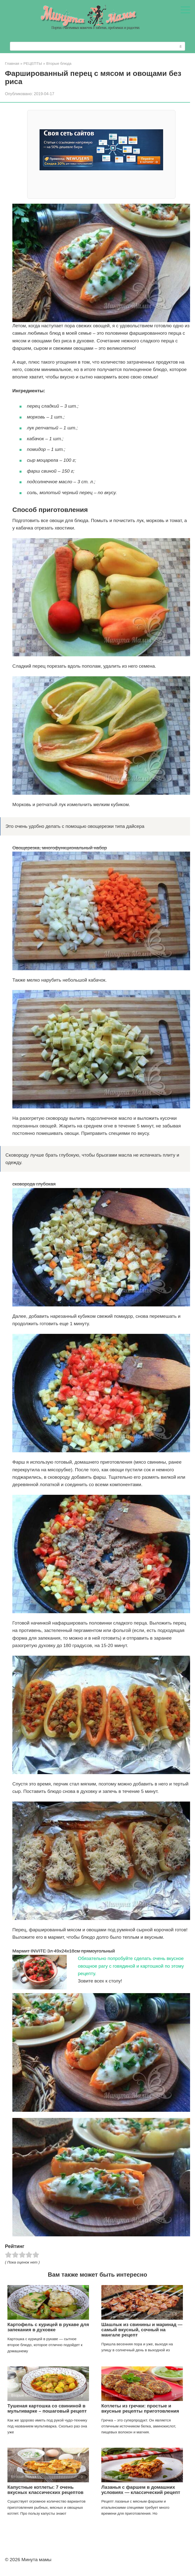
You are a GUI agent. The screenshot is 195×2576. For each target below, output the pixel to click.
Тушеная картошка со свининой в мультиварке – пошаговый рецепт (47, 2408)
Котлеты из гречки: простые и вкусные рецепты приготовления (140, 2408)
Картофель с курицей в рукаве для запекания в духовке (48, 2327)
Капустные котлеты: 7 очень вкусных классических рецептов (45, 2490)
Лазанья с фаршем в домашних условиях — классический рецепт (140, 2490)
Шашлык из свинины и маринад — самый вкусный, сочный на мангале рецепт (141, 2329)
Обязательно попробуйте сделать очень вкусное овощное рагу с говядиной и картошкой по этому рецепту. (131, 1966)
